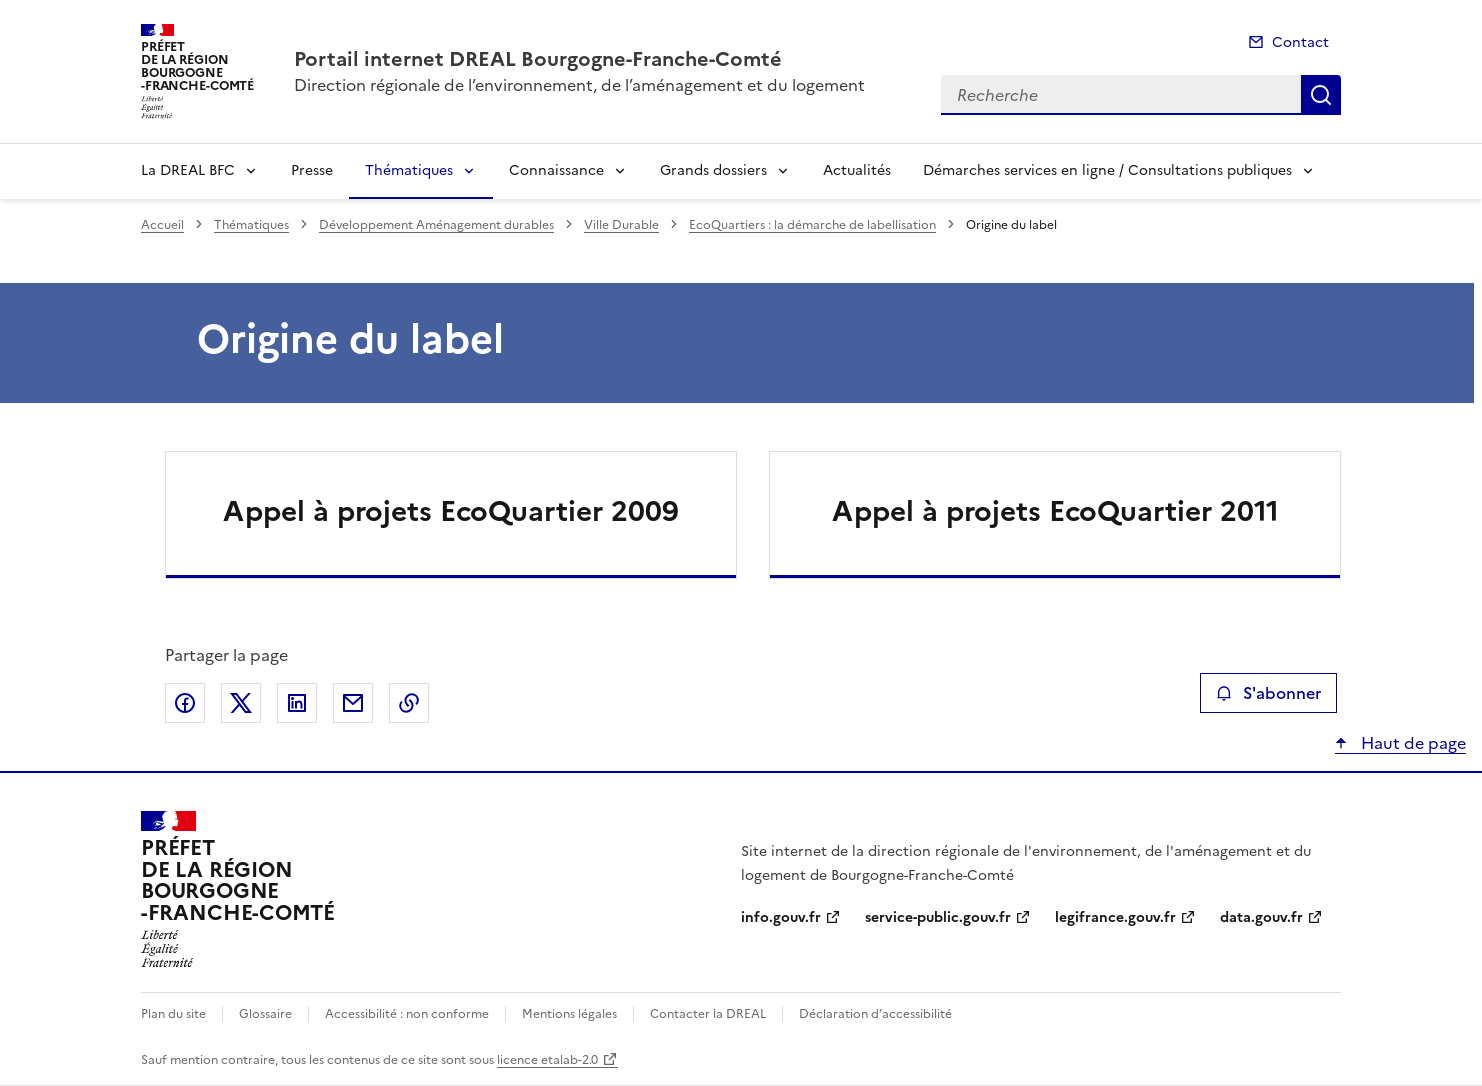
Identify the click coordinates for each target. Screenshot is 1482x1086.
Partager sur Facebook (185, 703)
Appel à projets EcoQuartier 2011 (1055, 511)
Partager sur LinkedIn (297, 703)
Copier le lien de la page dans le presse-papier (409, 703)
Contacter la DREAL (708, 1014)
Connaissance (556, 170)
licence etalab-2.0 (547, 1060)
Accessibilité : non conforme (407, 1014)
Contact (1300, 42)
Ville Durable (621, 225)
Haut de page (1411, 743)
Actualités (857, 170)
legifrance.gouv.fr (1115, 917)
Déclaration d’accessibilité (875, 1014)
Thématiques (409, 170)
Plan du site (173, 1014)
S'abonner (1268, 693)
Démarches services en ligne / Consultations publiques (1107, 170)
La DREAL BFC (188, 170)
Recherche (1321, 95)
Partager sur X (241, 703)
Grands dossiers (713, 170)
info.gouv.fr (781, 917)
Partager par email (353, 703)
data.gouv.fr (1261, 917)
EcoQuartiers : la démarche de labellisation (812, 225)
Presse (312, 170)
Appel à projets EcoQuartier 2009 (451, 511)
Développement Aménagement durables (436, 225)
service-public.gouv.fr (938, 917)
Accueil (162, 225)
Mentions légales (569, 1014)
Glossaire (265, 1014)
